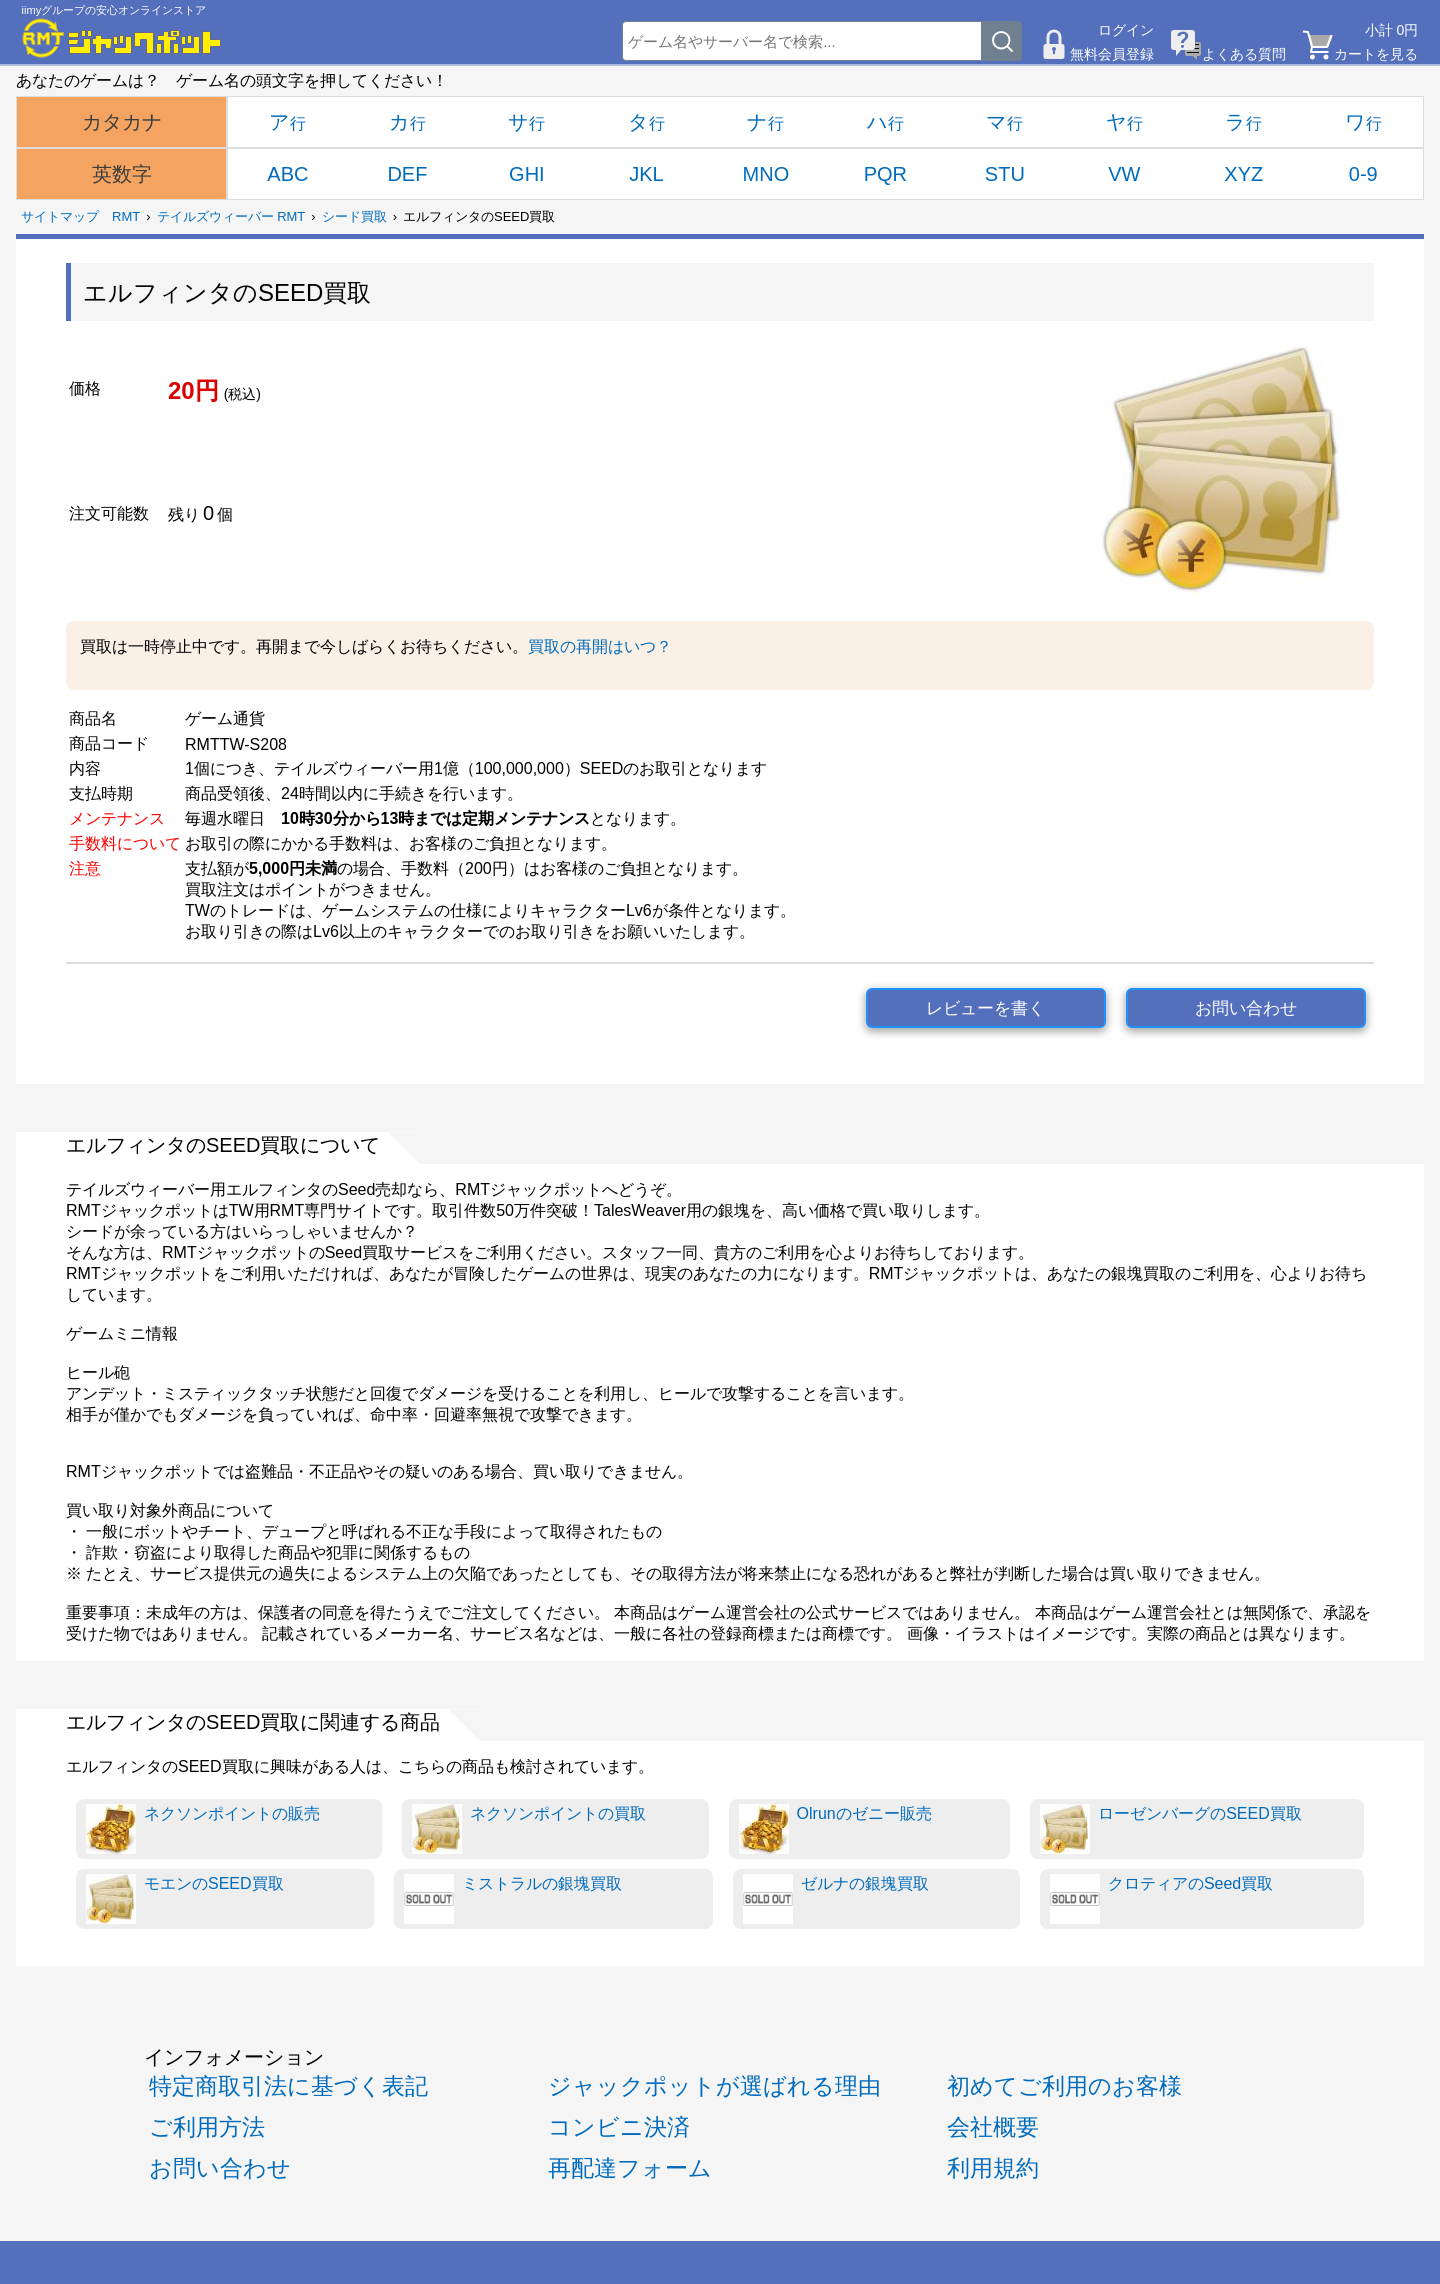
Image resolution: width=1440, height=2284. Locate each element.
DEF (407, 174)
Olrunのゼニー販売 (835, 1829)
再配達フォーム (630, 2168)
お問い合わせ (1246, 1008)
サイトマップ (60, 216)
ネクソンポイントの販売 (203, 1829)
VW (1124, 174)
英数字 (122, 174)
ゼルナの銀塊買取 (836, 1899)
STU (1005, 174)
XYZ (1243, 174)
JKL (646, 174)
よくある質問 (1244, 54)
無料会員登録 (1112, 54)
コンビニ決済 (619, 2127)
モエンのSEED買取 (185, 1899)
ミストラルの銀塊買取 (513, 1899)
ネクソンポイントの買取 (529, 1829)
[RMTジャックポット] (122, 38)
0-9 (1363, 174)
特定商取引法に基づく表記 (288, 2086)
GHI (527, 174)
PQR (885, 174)
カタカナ (122, 122)
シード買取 (354, 216)
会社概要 (993, 2127)
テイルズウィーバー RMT (231, 216)
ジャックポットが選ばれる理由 (714, 2086)
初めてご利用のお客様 (1064, 2086)
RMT (126, 216)
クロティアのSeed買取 (1161, 1899)
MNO (766, 174)
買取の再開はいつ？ (600, 646)
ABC (287, 174)
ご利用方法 (207, 2127)
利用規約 (993, 2168)
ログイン (1126, 30)
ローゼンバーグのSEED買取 (1171, 1829)
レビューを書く (985, 1008)
